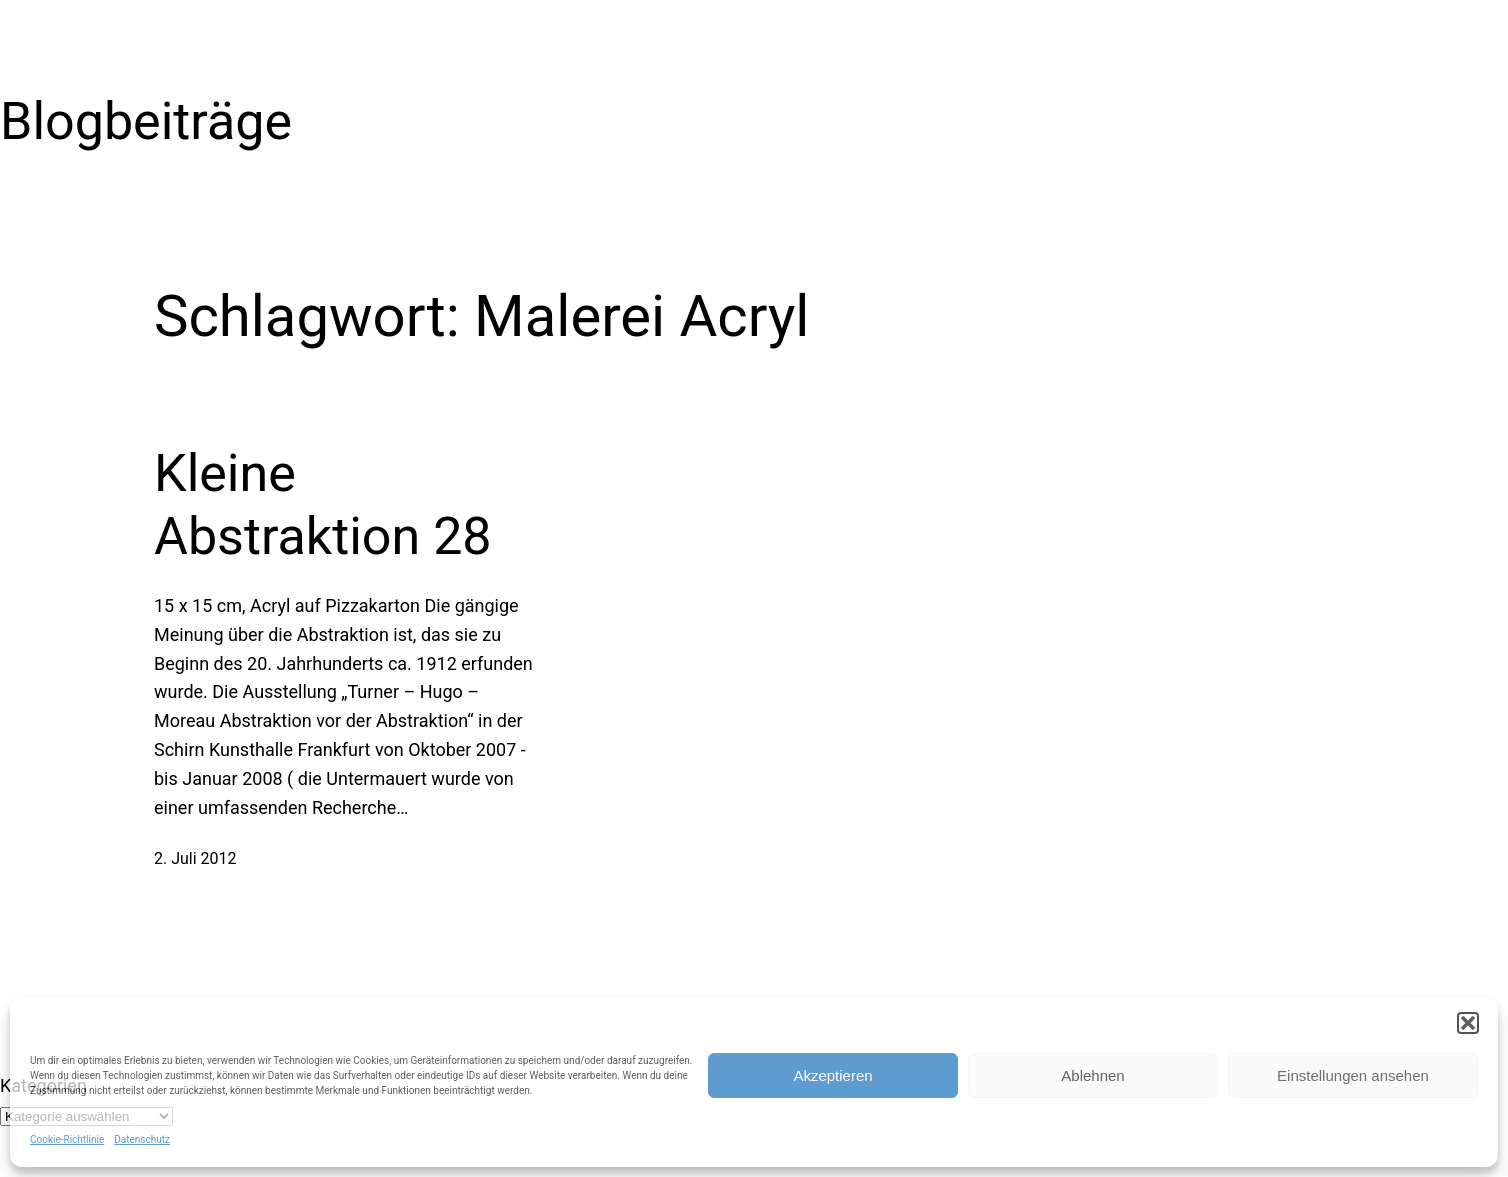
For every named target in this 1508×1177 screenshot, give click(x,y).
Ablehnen (1092, 1075)
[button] (1468, 1023)
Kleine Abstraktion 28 (323, 504)
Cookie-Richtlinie (67, 1139)
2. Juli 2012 (195, 858)
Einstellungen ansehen (1353, 1075)
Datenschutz (142, 1139)
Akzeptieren (832, 1075)
